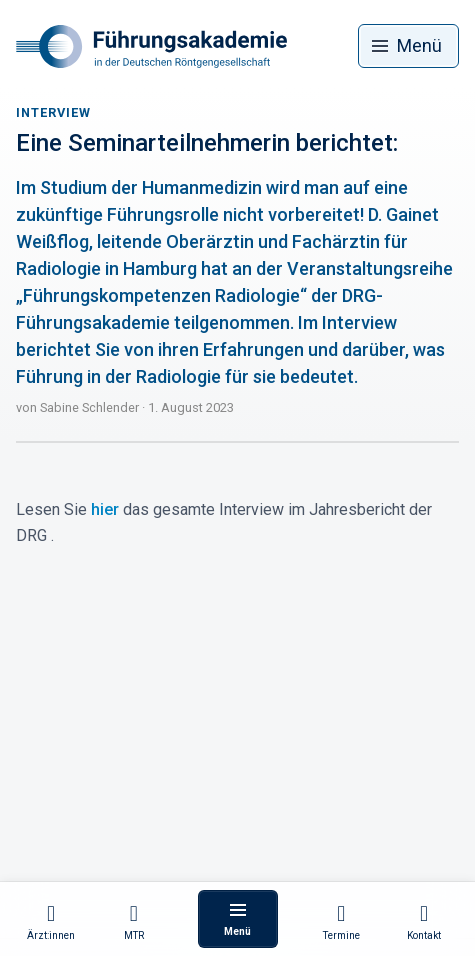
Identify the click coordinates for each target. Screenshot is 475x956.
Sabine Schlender (89, 407)
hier (105, 509)
